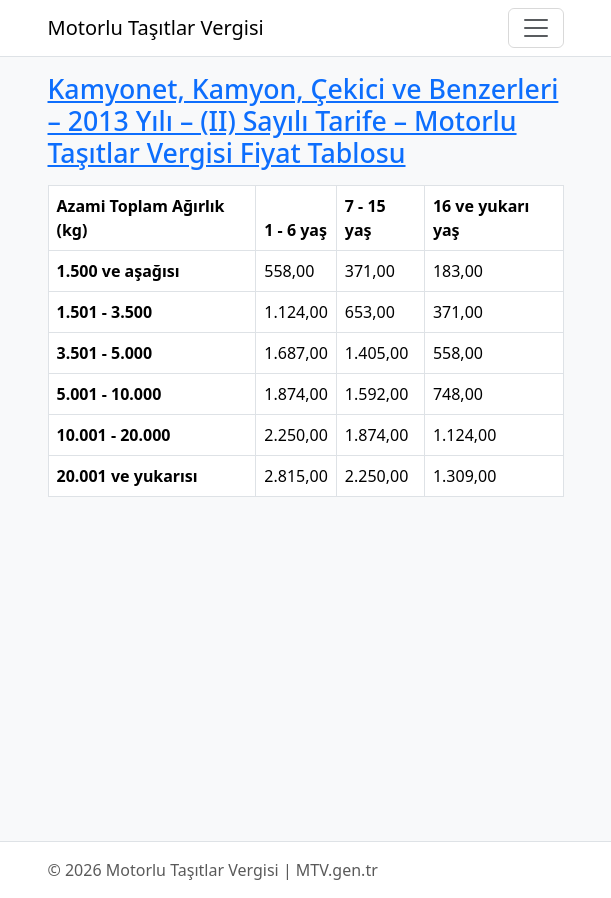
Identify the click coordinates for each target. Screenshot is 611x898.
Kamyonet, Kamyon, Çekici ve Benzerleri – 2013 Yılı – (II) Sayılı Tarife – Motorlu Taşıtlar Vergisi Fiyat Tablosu (303, 120)
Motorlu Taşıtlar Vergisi (156, 27)
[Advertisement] (306, 669)
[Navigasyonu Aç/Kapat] (536, 28)
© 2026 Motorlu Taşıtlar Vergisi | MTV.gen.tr (213, 870)
